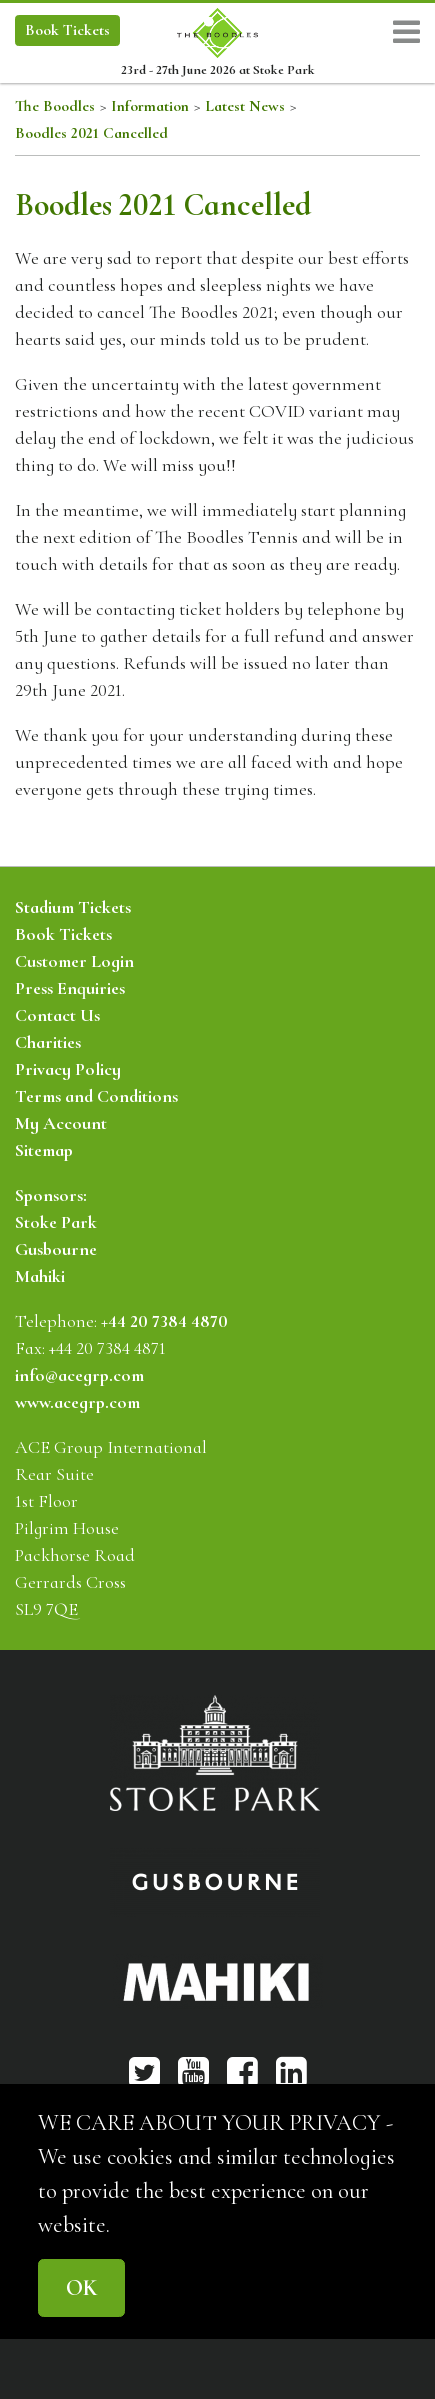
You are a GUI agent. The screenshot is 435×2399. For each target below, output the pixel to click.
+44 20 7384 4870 (164, 1321)
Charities (48, 1042)
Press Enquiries (70, 988)
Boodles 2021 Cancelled (91, 133)
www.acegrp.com (77, 1402)
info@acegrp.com (79, 1375)
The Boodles (55, 106)
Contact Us (57, 1015)
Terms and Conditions (96, 1096)
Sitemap (44, 1150)
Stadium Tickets (73, 907)
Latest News (245, 106)
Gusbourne (56, 1249)
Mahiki (40, 1276)
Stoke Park (56, 1222)
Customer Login (74, 961)
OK (81, 2287)
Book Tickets (63, 934)
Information (150, 106)
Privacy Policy (68, 1069)
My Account (61, 1123)
